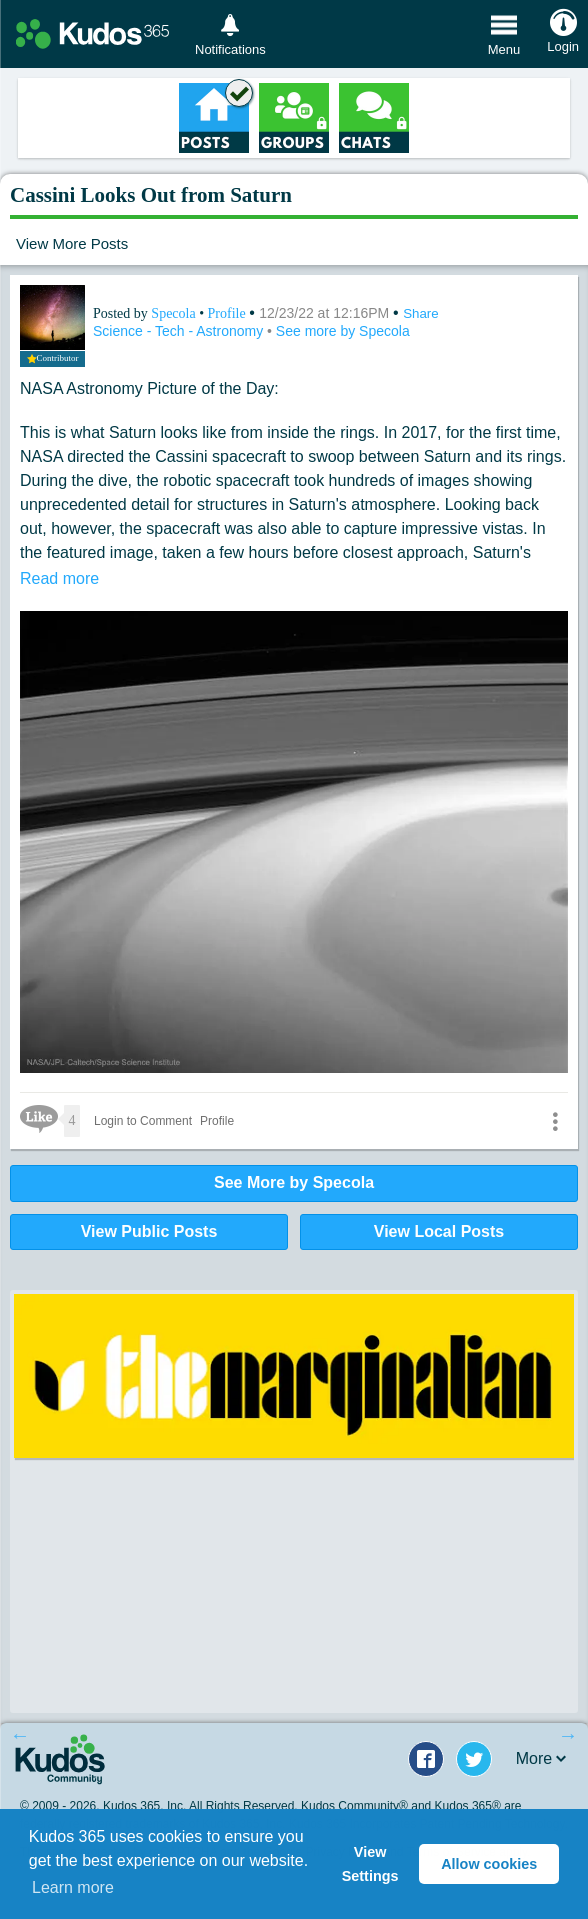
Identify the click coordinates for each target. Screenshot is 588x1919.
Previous (20, 1735)
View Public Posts (149, 1231)
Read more (59, 578)
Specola (175, 313)
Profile (227, 313)
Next (568, 1735)
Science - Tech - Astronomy (180, 331)
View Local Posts (439, 1231)
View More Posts (72, 243)
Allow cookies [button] (489, 1864)
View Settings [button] (370, 1864)
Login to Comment (143, 1121)
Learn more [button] (73, 1887)
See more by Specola (343, 331)
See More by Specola (294, 1182)
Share (421, 313)
